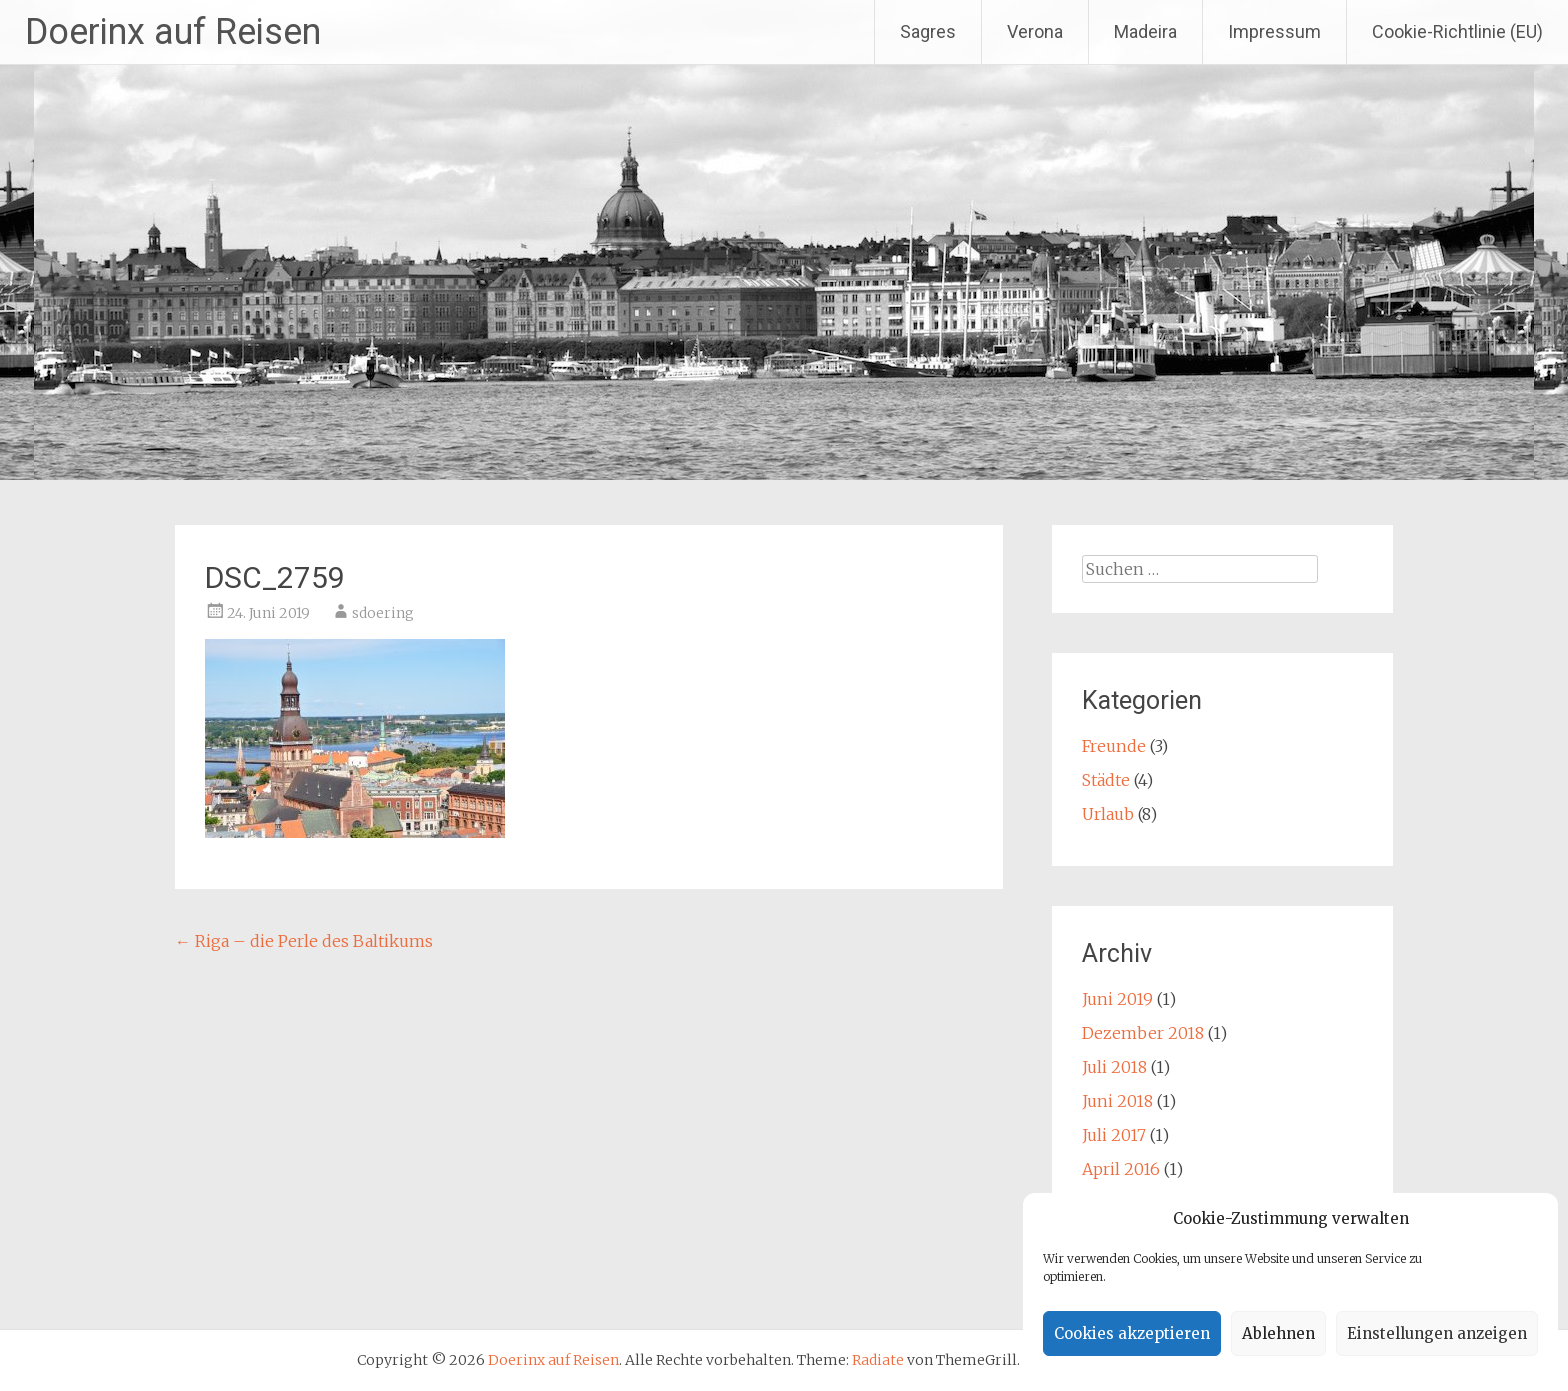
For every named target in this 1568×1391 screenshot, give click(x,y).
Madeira (1145, 31)
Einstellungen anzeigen (1437, 1333)
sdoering (383, 613)
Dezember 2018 (1143, 1033)
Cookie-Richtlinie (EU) (1457, 31)
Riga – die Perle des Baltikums (304, 941)
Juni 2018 (1117, 1101)
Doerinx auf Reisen (173, 32)
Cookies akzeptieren (1132, 1333)
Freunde (1114, 746)
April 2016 (1121, 1169)
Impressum (1274, 31)
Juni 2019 (1117, 999)
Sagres (928, 31)
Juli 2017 (1114, 1135)
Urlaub (1108, 814)
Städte (1106, 780)
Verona (1035, 31)
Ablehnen (1278, 1333)
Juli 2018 (1114, 1067)
